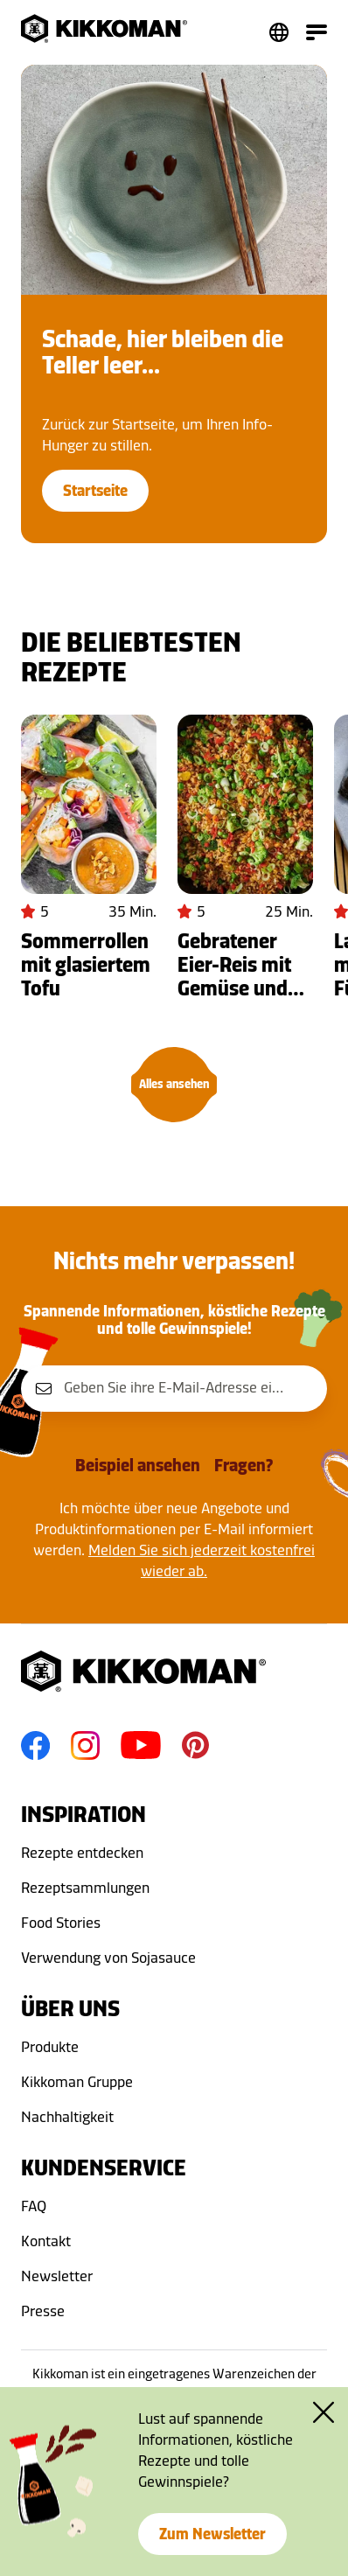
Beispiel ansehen (137, 1465)
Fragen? (243, 1465)
